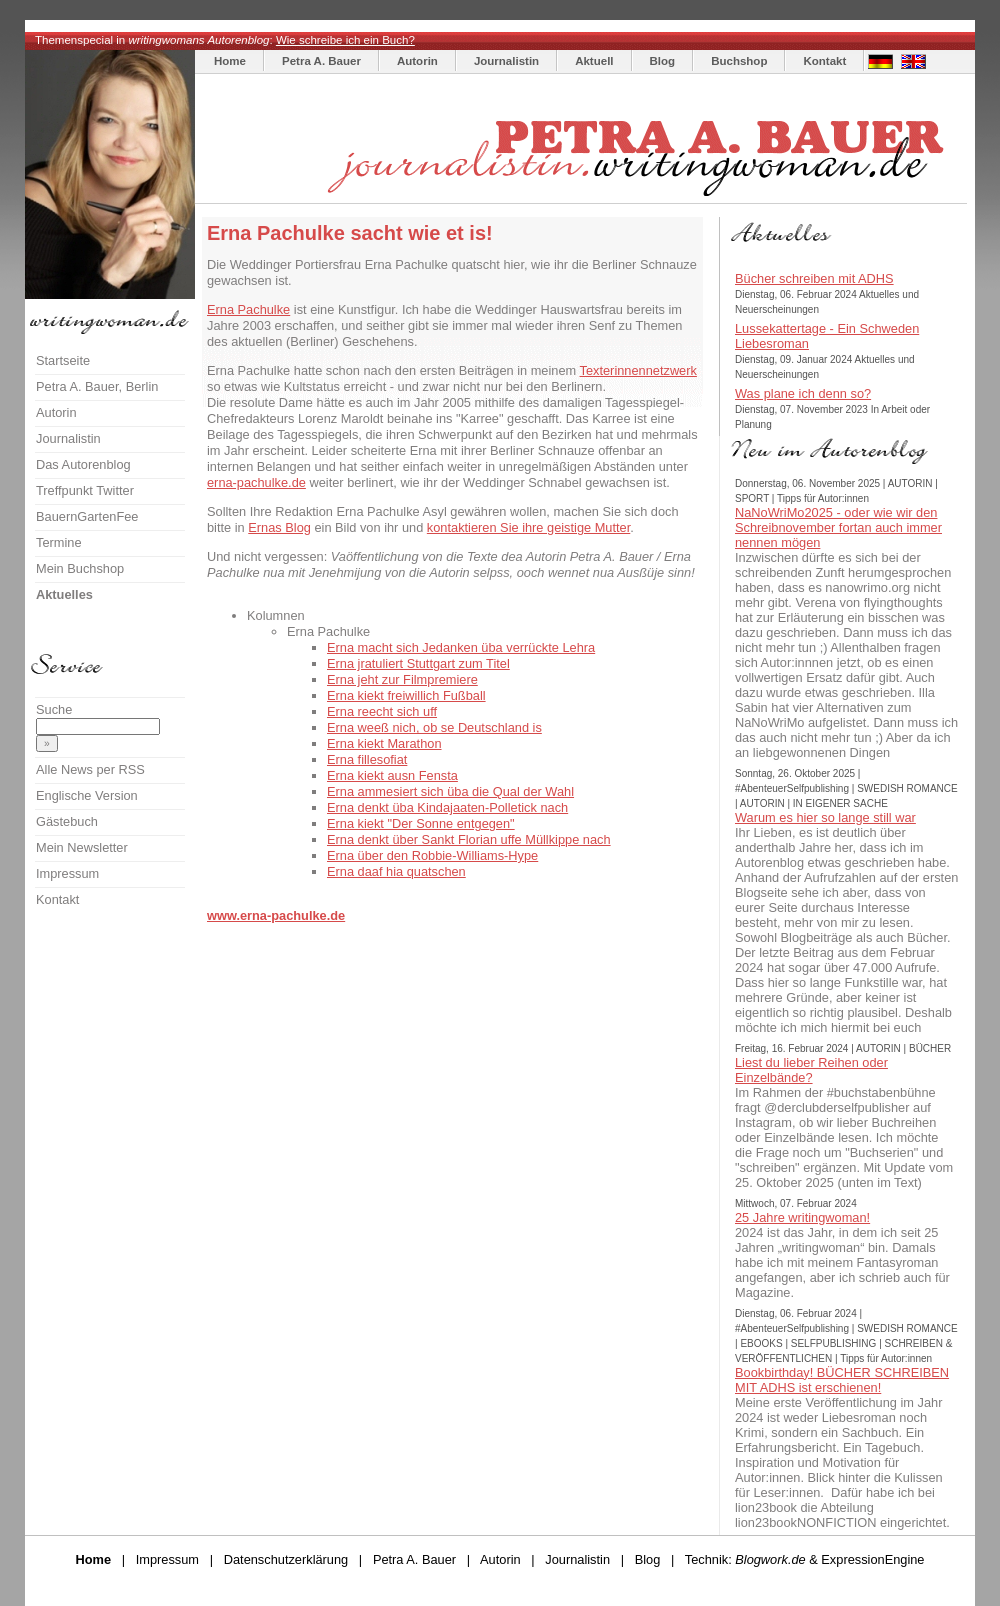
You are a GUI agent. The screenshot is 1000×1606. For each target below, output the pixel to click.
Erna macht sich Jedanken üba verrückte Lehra (461, 647)
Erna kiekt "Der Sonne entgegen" (421, 823)
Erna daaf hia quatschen (396, 871)
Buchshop (739, 61)
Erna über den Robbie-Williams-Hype (432, 855)
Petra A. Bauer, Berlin (97, 386)
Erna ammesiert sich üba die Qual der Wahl (450, 791)
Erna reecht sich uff (382, 711)
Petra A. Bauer (321, 61)
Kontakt (824, 61)
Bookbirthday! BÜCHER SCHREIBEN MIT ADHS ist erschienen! (842, 1380)
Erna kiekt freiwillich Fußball (406, 695)
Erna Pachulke (248, 309)
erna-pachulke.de (256, 482)
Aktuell (594, 61)
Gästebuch (67, 821)
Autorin (417, 61)
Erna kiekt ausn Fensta (392, 775)
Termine (59, 542)
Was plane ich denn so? (803, 393)
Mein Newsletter (82, 847)
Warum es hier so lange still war (825, 817)
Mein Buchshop (80, 568)
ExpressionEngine (872, 1559)
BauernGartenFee (87, 516)
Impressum (67, 873)
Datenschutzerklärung (286, 1559)
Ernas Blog (279, 527)
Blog (663, 61)
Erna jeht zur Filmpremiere (402, 679)
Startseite (63, 360)
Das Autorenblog (83, 464)
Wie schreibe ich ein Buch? (345, 40)
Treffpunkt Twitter (85, 490)
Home (230, 61)
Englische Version (87, 795)
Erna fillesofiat (367, 759)
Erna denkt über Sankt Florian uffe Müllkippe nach (469, 839)
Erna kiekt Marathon (384, 743)
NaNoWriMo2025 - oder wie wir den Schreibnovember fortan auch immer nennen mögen (838, 527)
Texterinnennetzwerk (638, 370)
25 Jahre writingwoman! (802, 1217)
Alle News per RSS (90, 769)
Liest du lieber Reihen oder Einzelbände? (811, 1070)
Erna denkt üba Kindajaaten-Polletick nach (447, 807)
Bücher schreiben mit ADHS (814, 278)
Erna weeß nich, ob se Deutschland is (434, 727)
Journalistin (506, 61)
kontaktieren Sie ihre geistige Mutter (528, 527)
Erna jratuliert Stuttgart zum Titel (418, 663)
